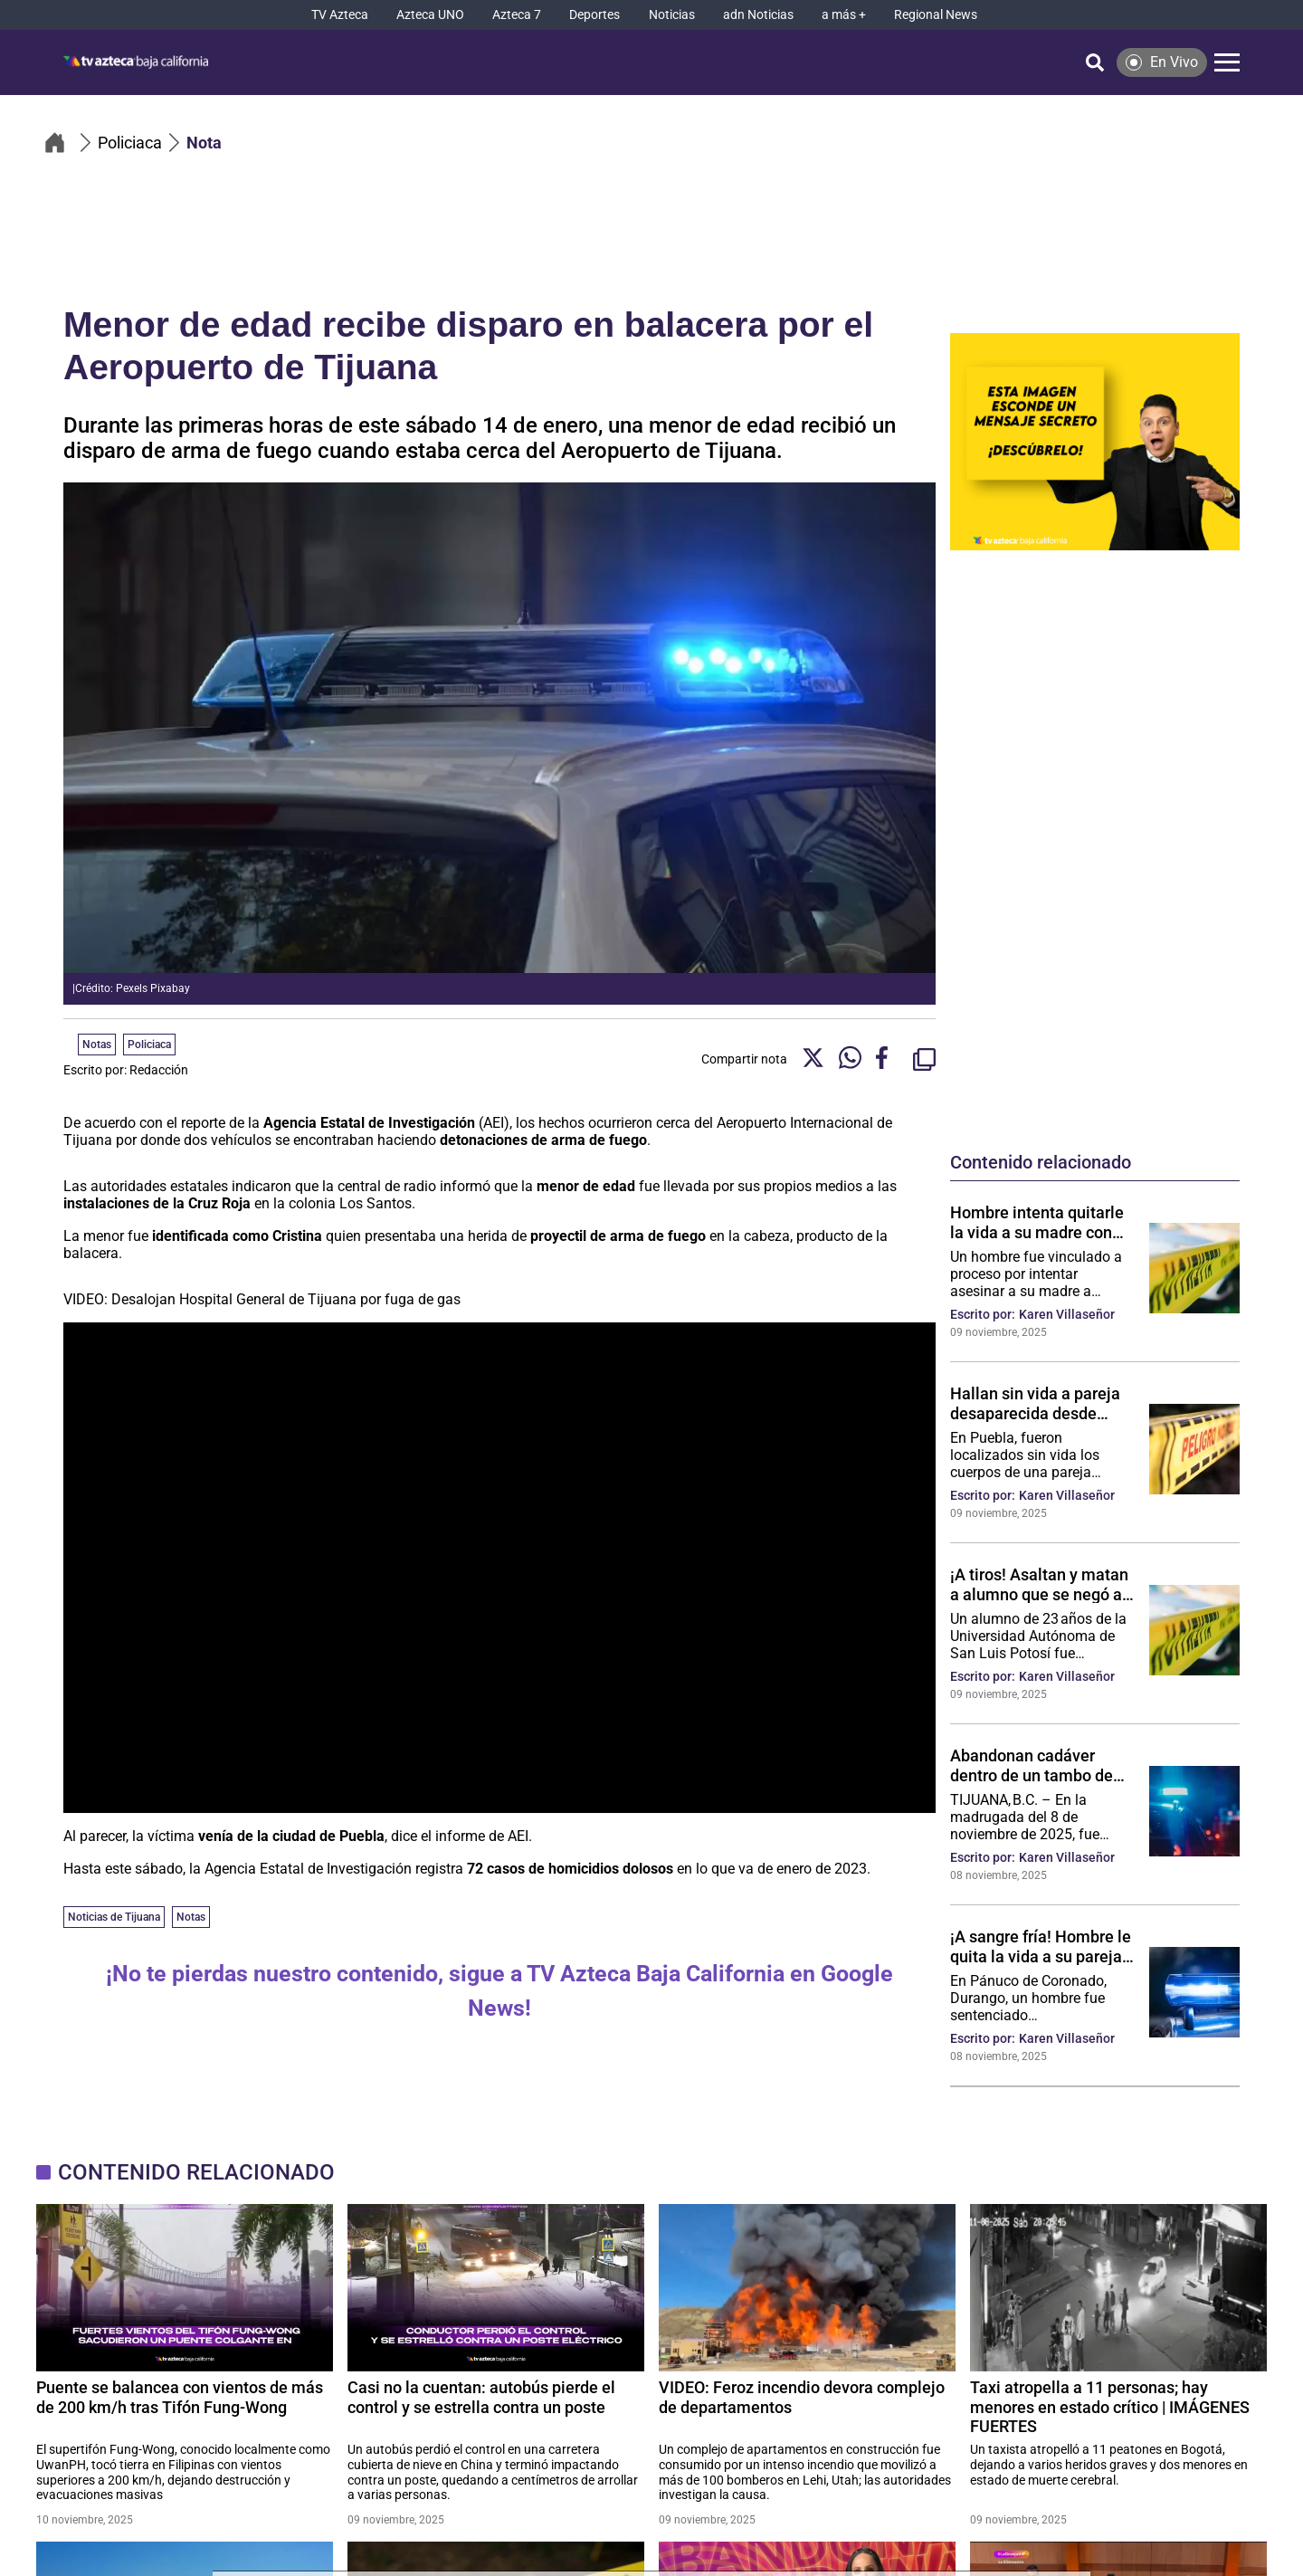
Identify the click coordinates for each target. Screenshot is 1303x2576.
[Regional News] (935, 15)
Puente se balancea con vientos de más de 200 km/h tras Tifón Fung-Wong (179, 2397)
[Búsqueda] (1094, 62)
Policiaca (149, 1044)
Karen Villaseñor (1067, 1314)
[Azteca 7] (516, 15)
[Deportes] (594, 15)
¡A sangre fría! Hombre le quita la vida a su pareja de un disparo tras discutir (1040, 1946)
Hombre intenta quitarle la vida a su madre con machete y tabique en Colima (1037, 1222)
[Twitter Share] (813, 1059)
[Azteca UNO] (430, 15)
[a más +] (843, 15)
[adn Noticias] (758, 15)
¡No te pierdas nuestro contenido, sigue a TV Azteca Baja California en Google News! (499, 1991)
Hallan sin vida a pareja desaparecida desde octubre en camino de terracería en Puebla (1035, 1403)
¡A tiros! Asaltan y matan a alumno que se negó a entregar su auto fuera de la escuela (1041, 1584)
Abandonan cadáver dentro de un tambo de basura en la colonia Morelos (1031, 1765)
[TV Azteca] (340, 15)
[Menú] (1227, 62)
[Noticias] (672, 15)
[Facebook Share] (887, 1059)
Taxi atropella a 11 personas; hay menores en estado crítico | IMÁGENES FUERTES (1110, 2406)
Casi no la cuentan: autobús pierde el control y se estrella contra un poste (481, 2397)
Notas (190, 1917)
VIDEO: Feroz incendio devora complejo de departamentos (802, 2397)
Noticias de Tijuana (114, 1917)
